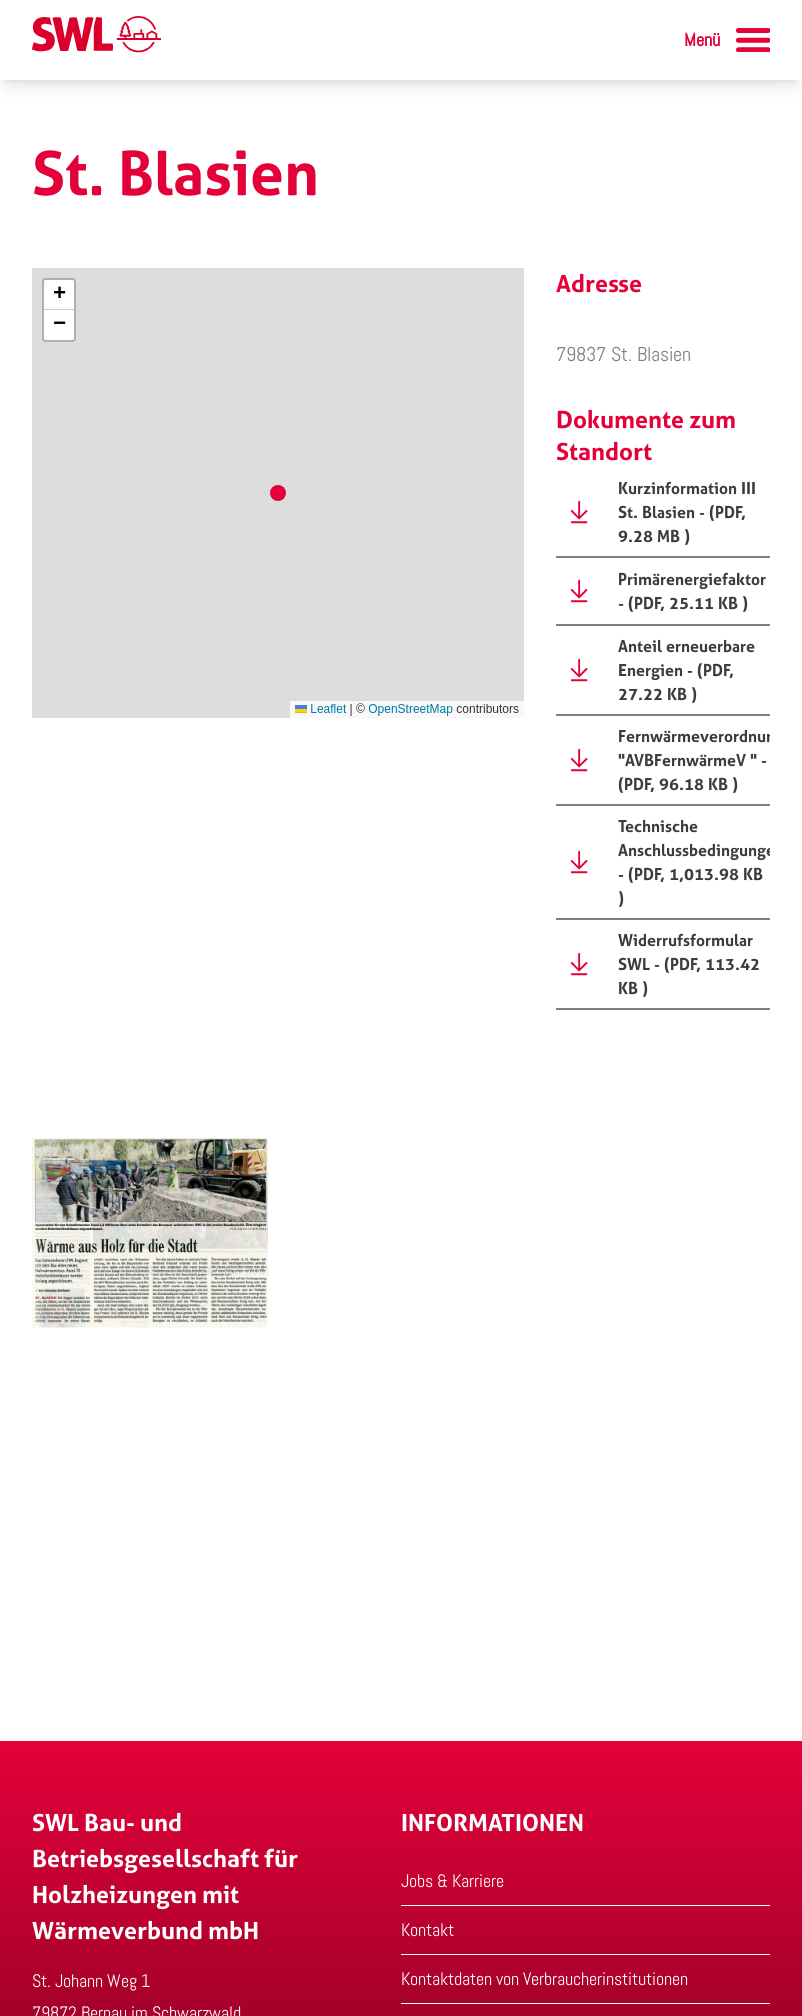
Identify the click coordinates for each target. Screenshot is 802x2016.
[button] (59, 295)
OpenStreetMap (410, 709)
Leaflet (320, 709)
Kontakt (427, 1929)
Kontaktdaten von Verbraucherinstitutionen (544, 1978)
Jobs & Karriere (452, 1880)
